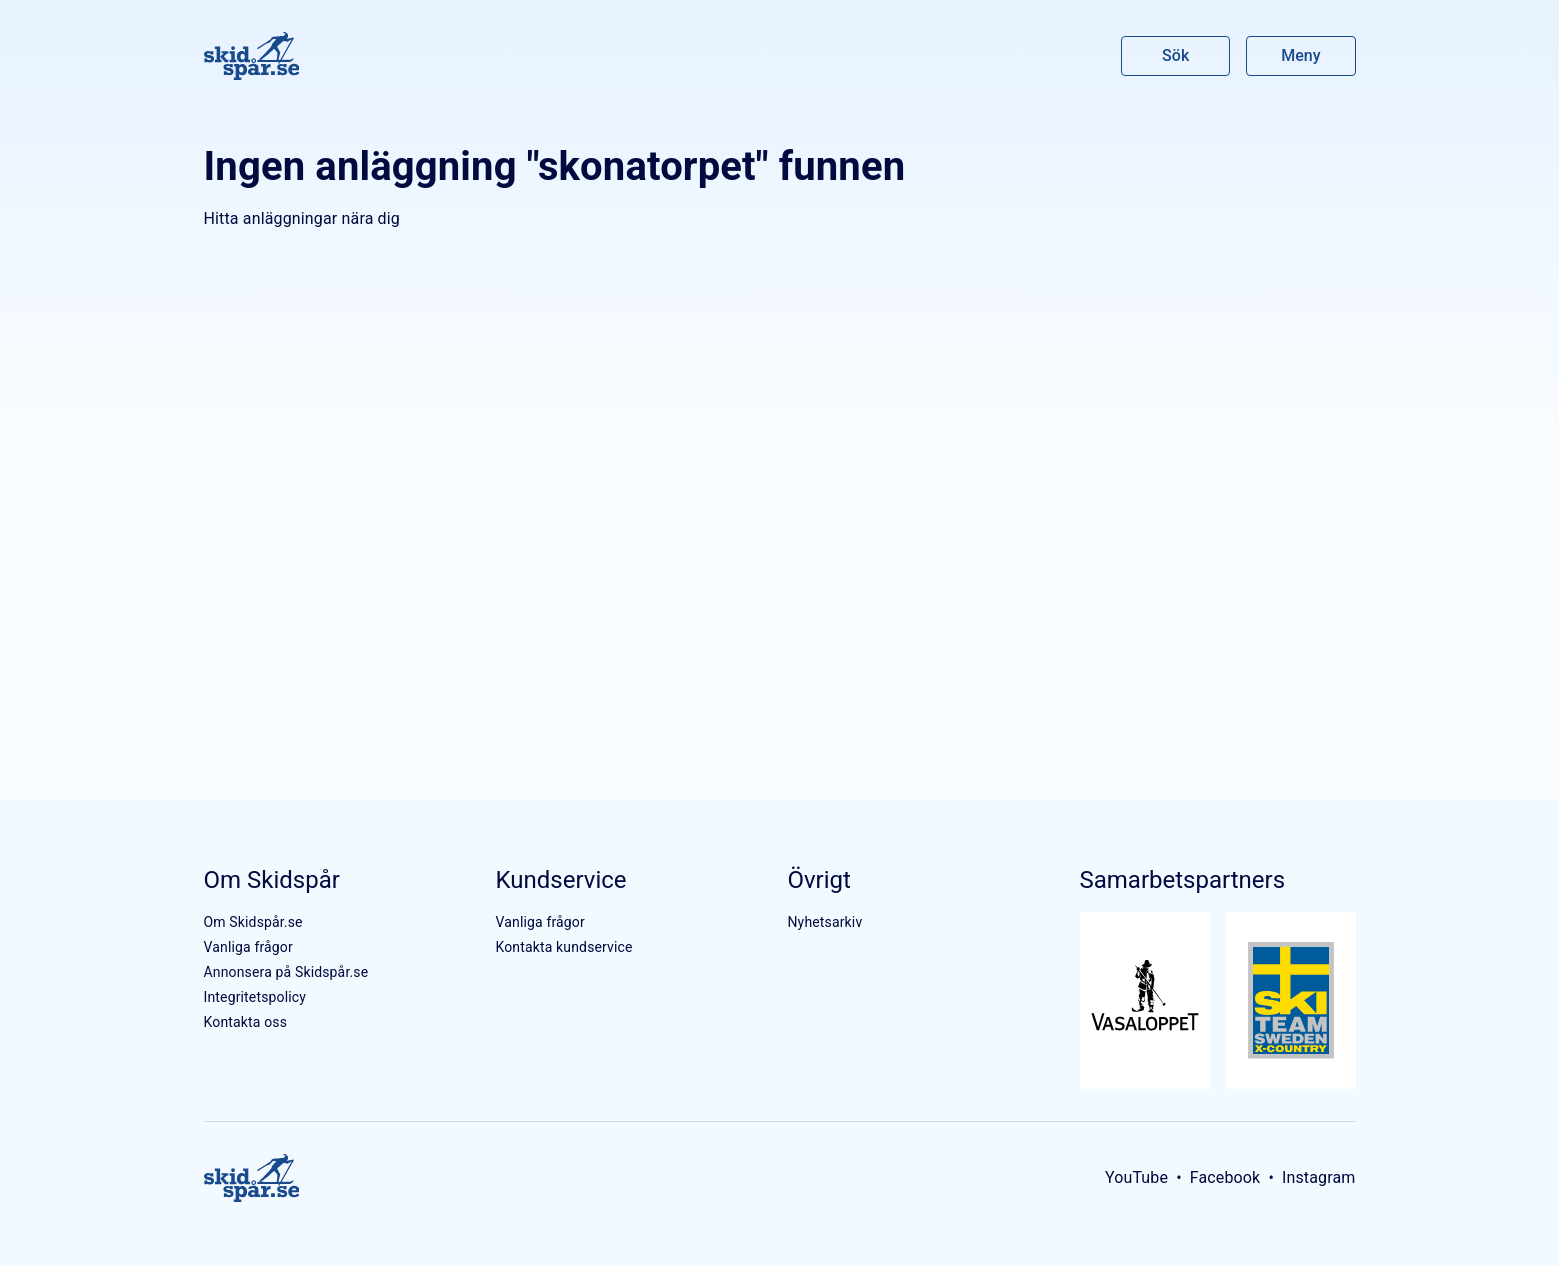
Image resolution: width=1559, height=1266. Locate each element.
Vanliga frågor (248, 947)
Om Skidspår (272, 880)
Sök (1176, 55)
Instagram (1319, 1177)
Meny (1300, 55)
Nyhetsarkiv (824, 922)
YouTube (1136, 1177)
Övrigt (818, 880)
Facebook (1225, 1177)
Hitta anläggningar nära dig (302, 218)
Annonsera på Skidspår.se (286, 972)
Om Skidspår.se (253, 922)
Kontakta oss (246, 1022)
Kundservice (560, 880)
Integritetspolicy (255, 997)
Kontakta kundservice (563, 947)
